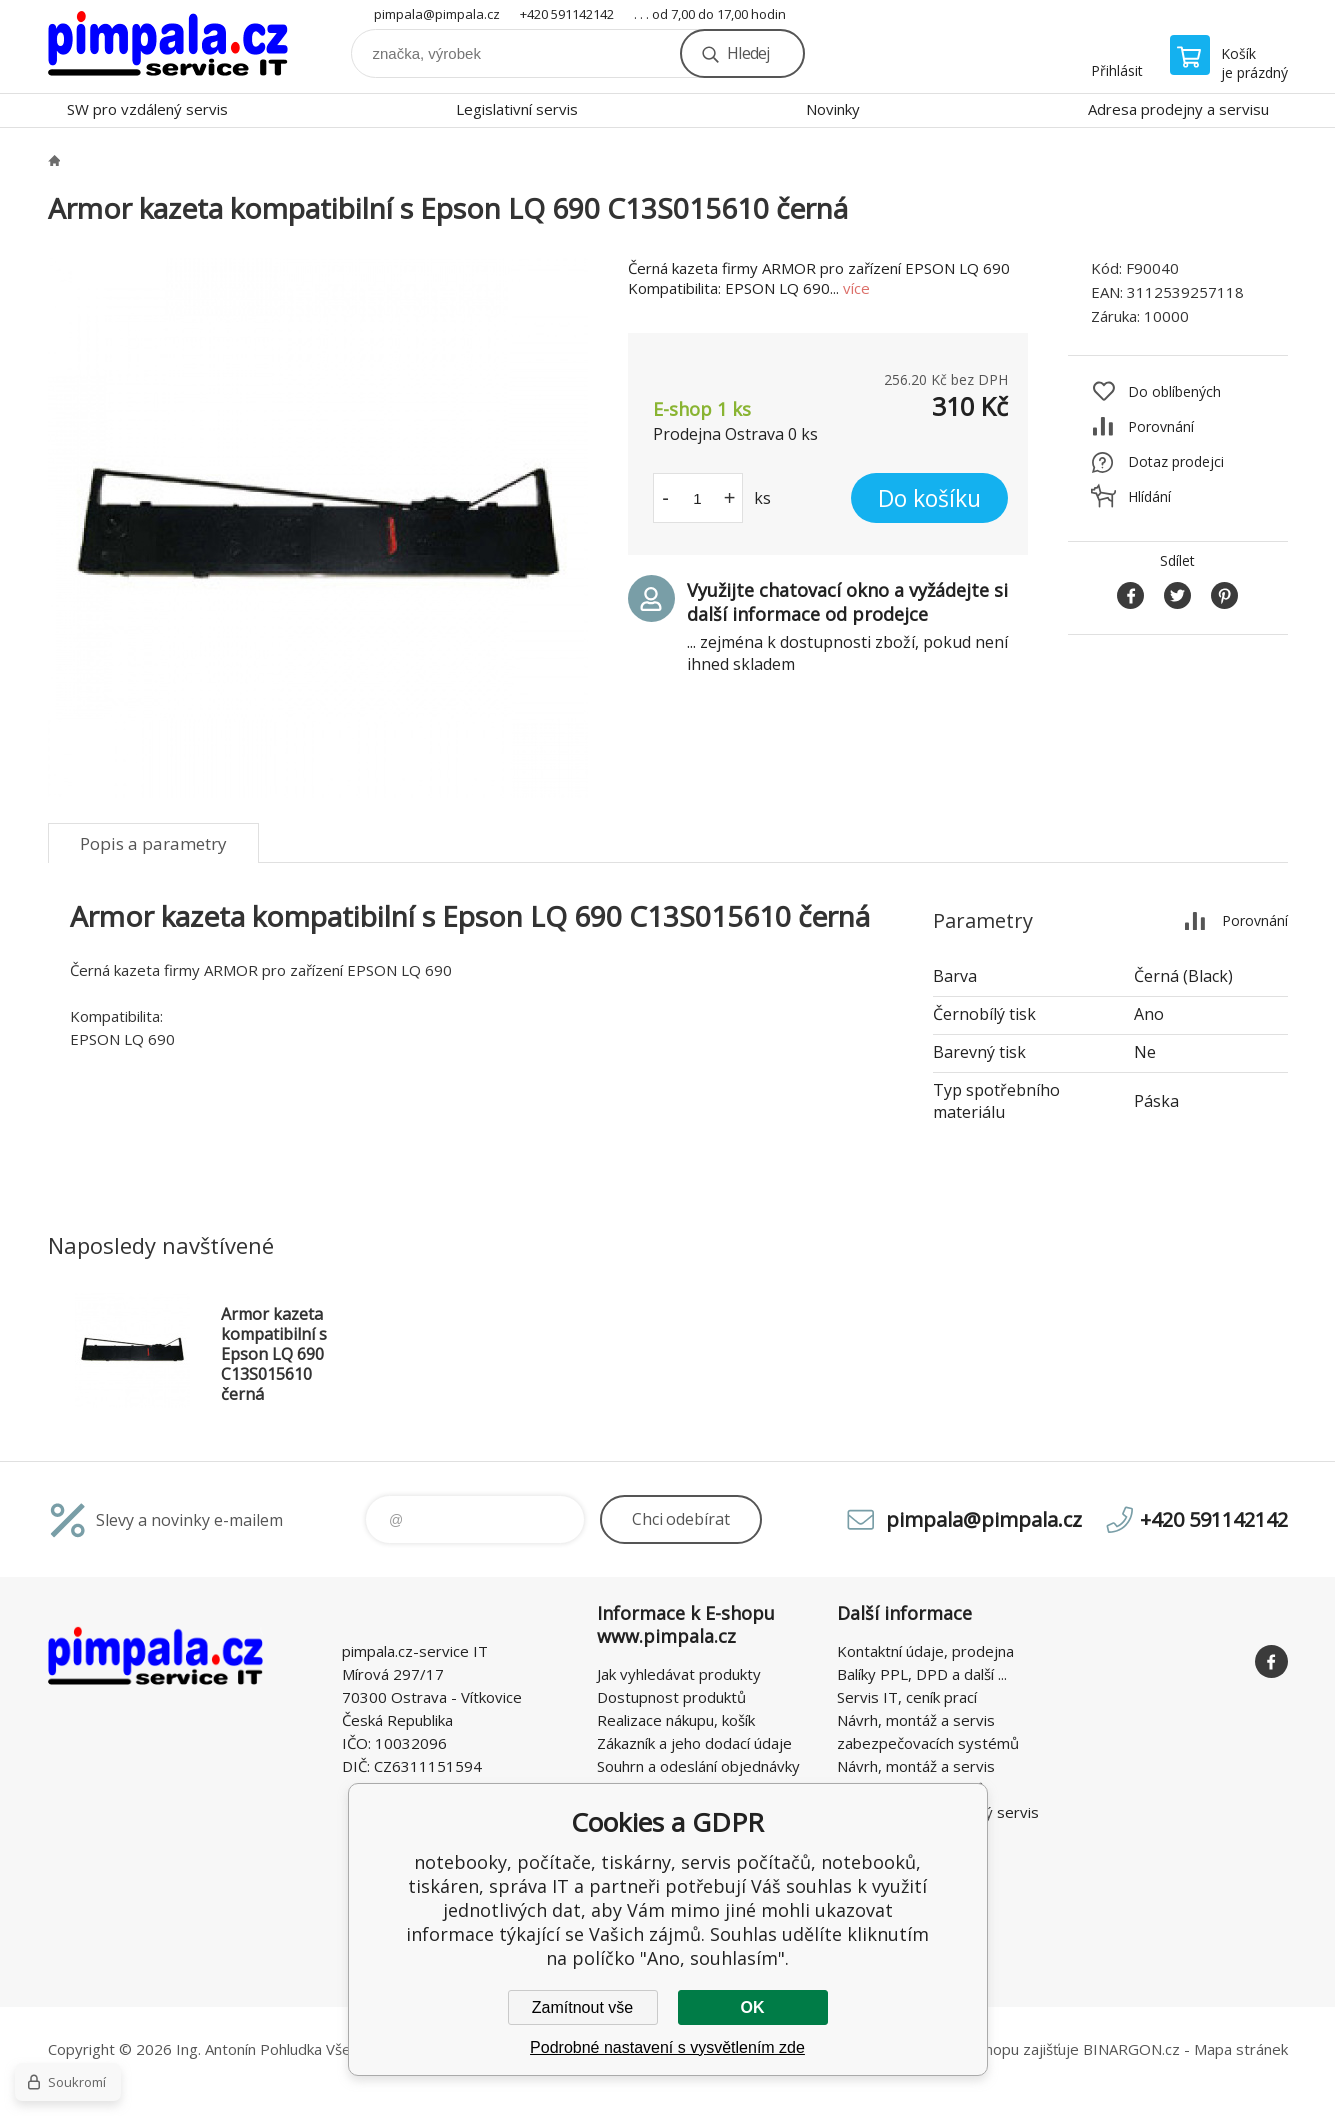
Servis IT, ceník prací (907, 1697)
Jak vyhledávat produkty (679, 1674)
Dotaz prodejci (1176, 461)
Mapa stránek (1241, 2049)
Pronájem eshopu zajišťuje (988, 2049)
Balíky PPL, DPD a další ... (922, 1674)
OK (753, 2007)
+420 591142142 (567, 14)
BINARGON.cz (1131, 2049)
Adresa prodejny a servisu (1178, 109)
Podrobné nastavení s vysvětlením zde (667, 2047)
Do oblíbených (1174, 391)
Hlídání (1149, 496)
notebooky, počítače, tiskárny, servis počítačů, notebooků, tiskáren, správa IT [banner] (168, 46)
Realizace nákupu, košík (676, 1720)
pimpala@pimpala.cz (437, 14)
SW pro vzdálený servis (147, 109)
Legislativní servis (517, 109)
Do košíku (929, 498)
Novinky (833, 109)
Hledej (748, 53)
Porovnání (1161, 426)
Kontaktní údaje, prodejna (925, 1651)
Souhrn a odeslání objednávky (698, 1766)
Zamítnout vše (582, 2007)
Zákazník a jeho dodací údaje (694, 1743)
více (856, 288)
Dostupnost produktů (671, 1697)
